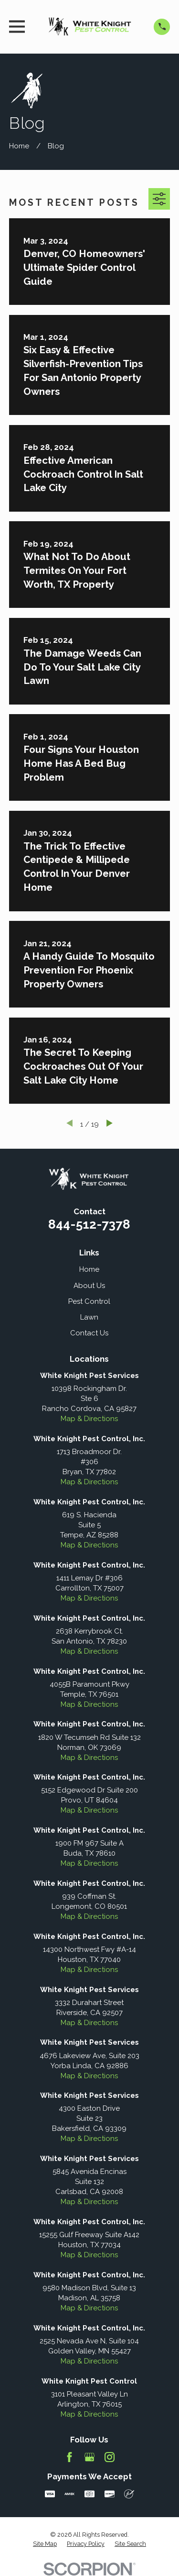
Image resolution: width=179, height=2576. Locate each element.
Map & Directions (89, 1418)
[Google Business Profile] (89, 2457)
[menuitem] (45, 2544)
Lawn (89, 1317)
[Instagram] (110, 2457)
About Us (89, 1285)
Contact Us (89, 1333)
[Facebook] (69, 2457)
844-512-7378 (89, 1224)
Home (89, 1269)
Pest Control (89, 1301)
